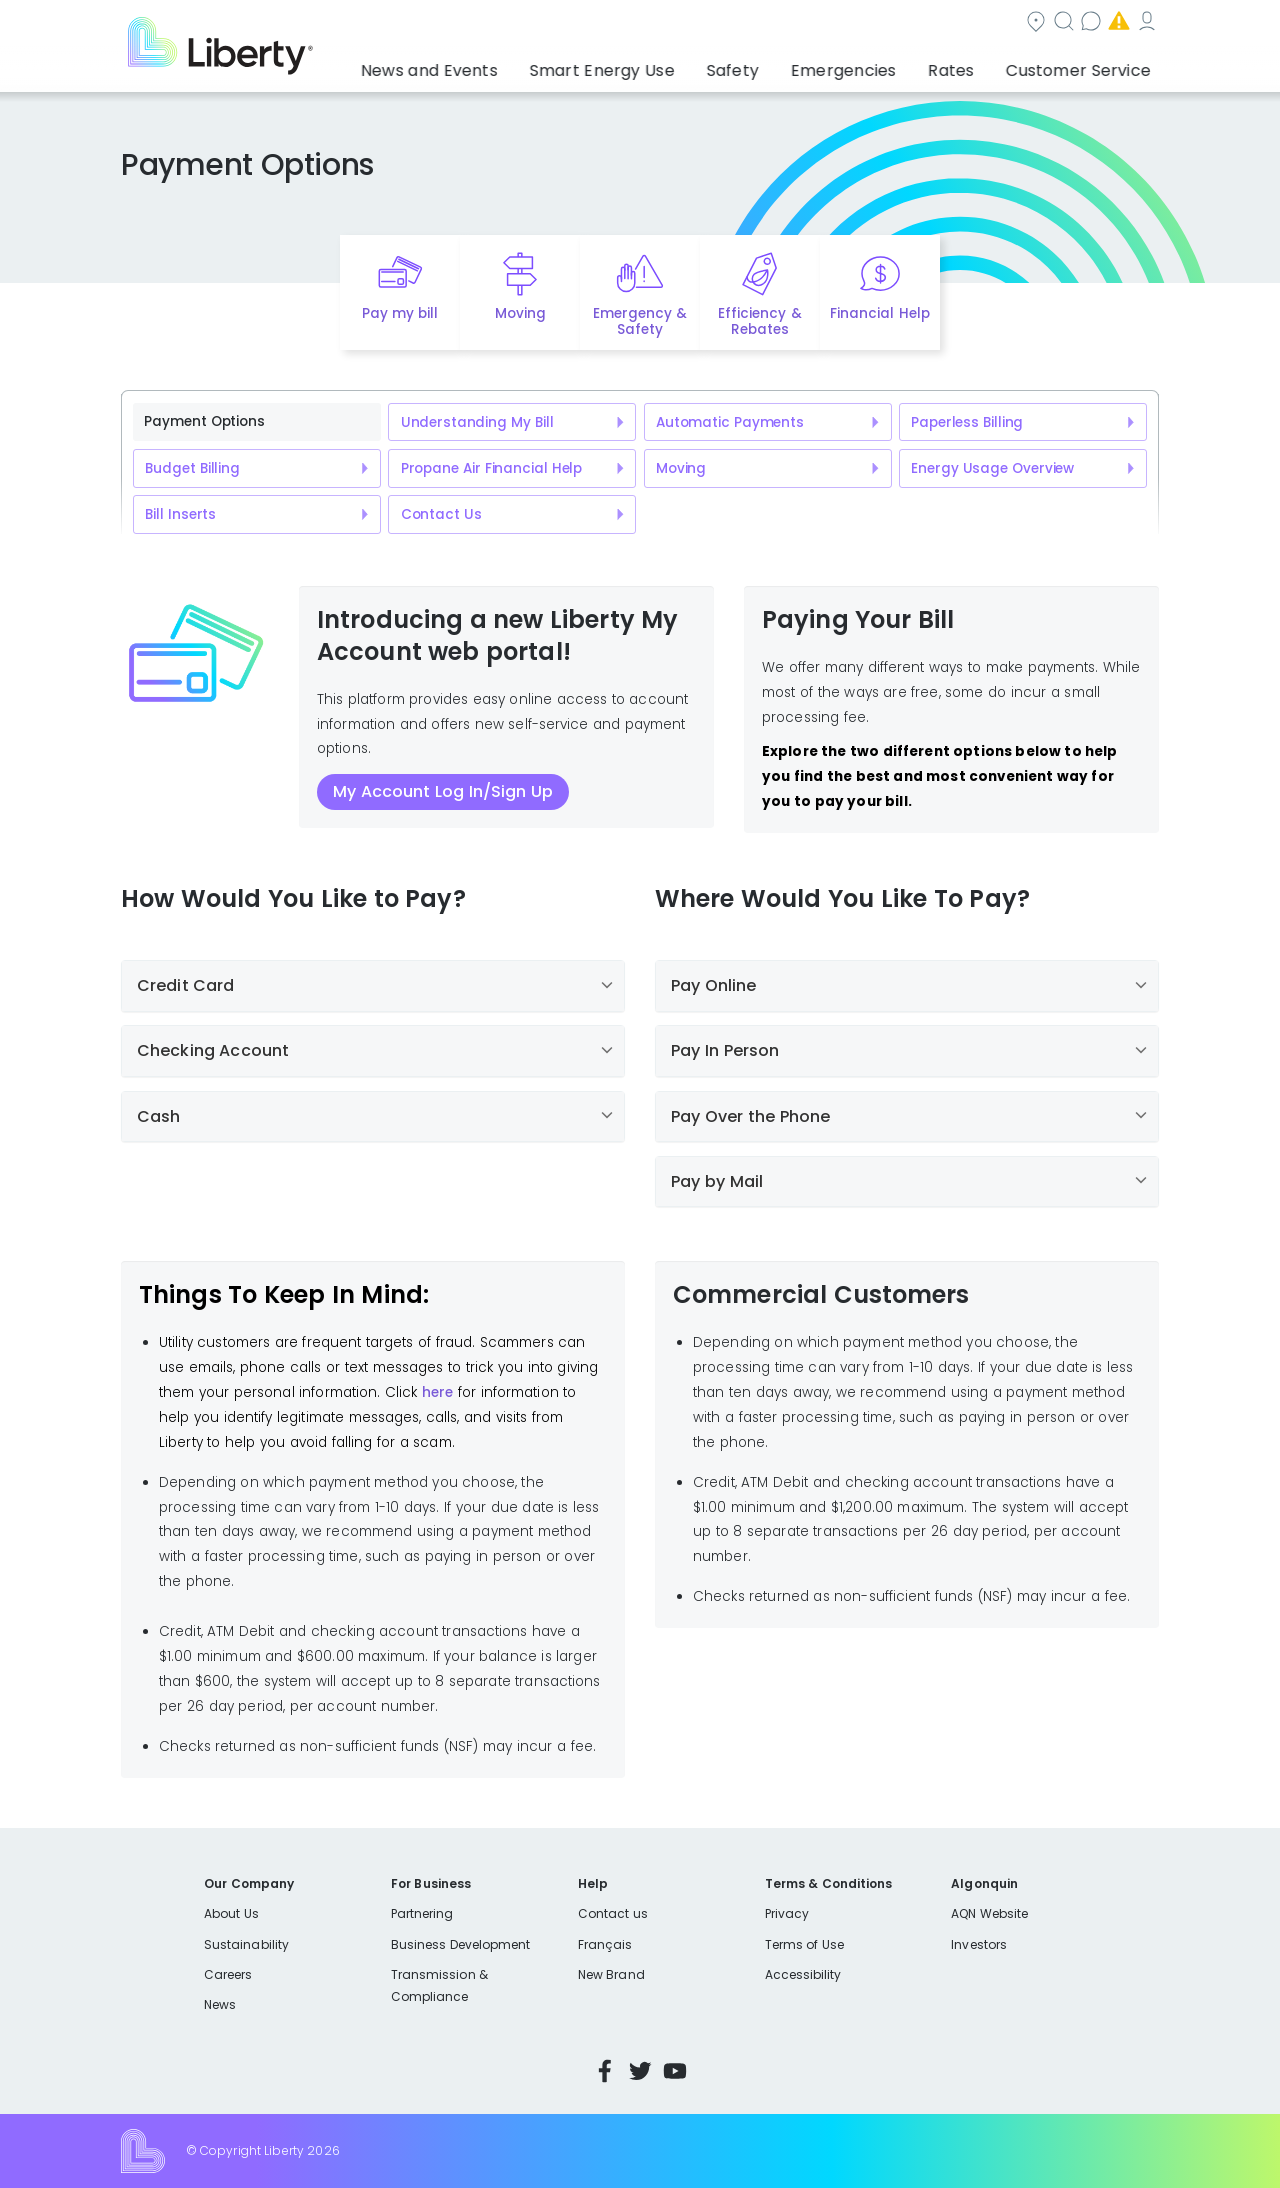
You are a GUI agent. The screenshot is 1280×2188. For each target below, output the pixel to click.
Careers (228, 1974)
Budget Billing (192, 468)
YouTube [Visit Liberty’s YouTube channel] (675, 2071)
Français (605, 1944)
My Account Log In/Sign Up (443, 791)
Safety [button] (780, 65)
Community (652, 23)
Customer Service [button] (1084, 65)
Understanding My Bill (477, 422)
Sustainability (246, 1944)
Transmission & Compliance (439, 1985)
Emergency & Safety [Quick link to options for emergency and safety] (640, 322)
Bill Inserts (180, 514)
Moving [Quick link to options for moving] (520, 313)
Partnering (422, 1913)
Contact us (865, 23)
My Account (1115, 23)
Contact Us (441, 514)
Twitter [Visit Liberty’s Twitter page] (640, 2071)
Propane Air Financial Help (492, 468)
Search (760, 23)
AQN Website (989, 1913)
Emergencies (989, 23)
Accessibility (803, 1974)
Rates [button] (971, 65)
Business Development (461, 1944)
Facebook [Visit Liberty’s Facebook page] (605, 2071)
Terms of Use (805, 1944)
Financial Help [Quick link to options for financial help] (879, 313)
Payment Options (204, 421)
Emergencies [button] (877, 65)
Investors (979, 1944)
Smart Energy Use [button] (665, 65)
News (220, 2004)
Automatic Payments (730, 422)
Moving (681, 468)
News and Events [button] (512, 65)
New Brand (611, 1974)
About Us (231, 1913)
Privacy (787, 1913)
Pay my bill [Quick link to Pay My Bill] (400, 313)
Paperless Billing (967, 422)
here (437, 1392)
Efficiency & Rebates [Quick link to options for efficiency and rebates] (759, 322)
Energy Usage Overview (992, 468)
